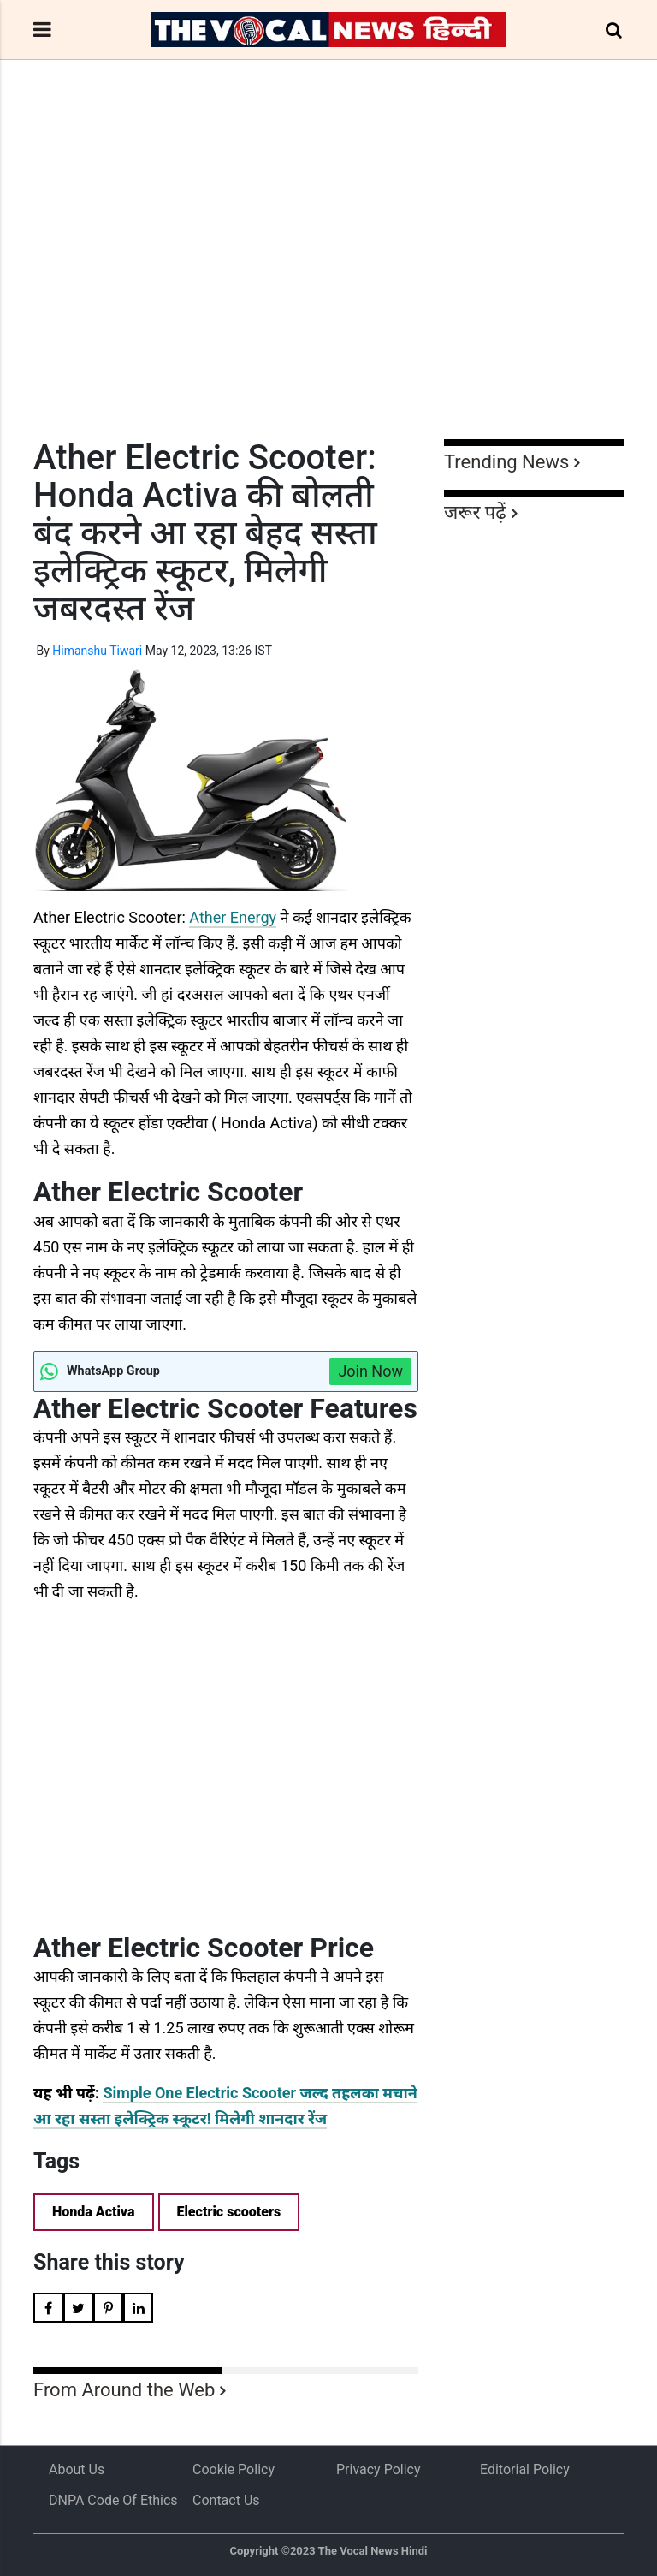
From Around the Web (124, 2389)
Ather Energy (232, 917)
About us (76, 2469)
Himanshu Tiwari (97, 650)
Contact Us (226, 2500)
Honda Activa (93, 2212)
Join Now (370, 1371)
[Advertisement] (328, 281)
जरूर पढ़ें (475, 512)
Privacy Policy (378, 2469)
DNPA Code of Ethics (113, 2500)
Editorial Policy (525, 2469)
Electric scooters (229, 2212)
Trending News (506, 462)
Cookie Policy (233, 2469)
